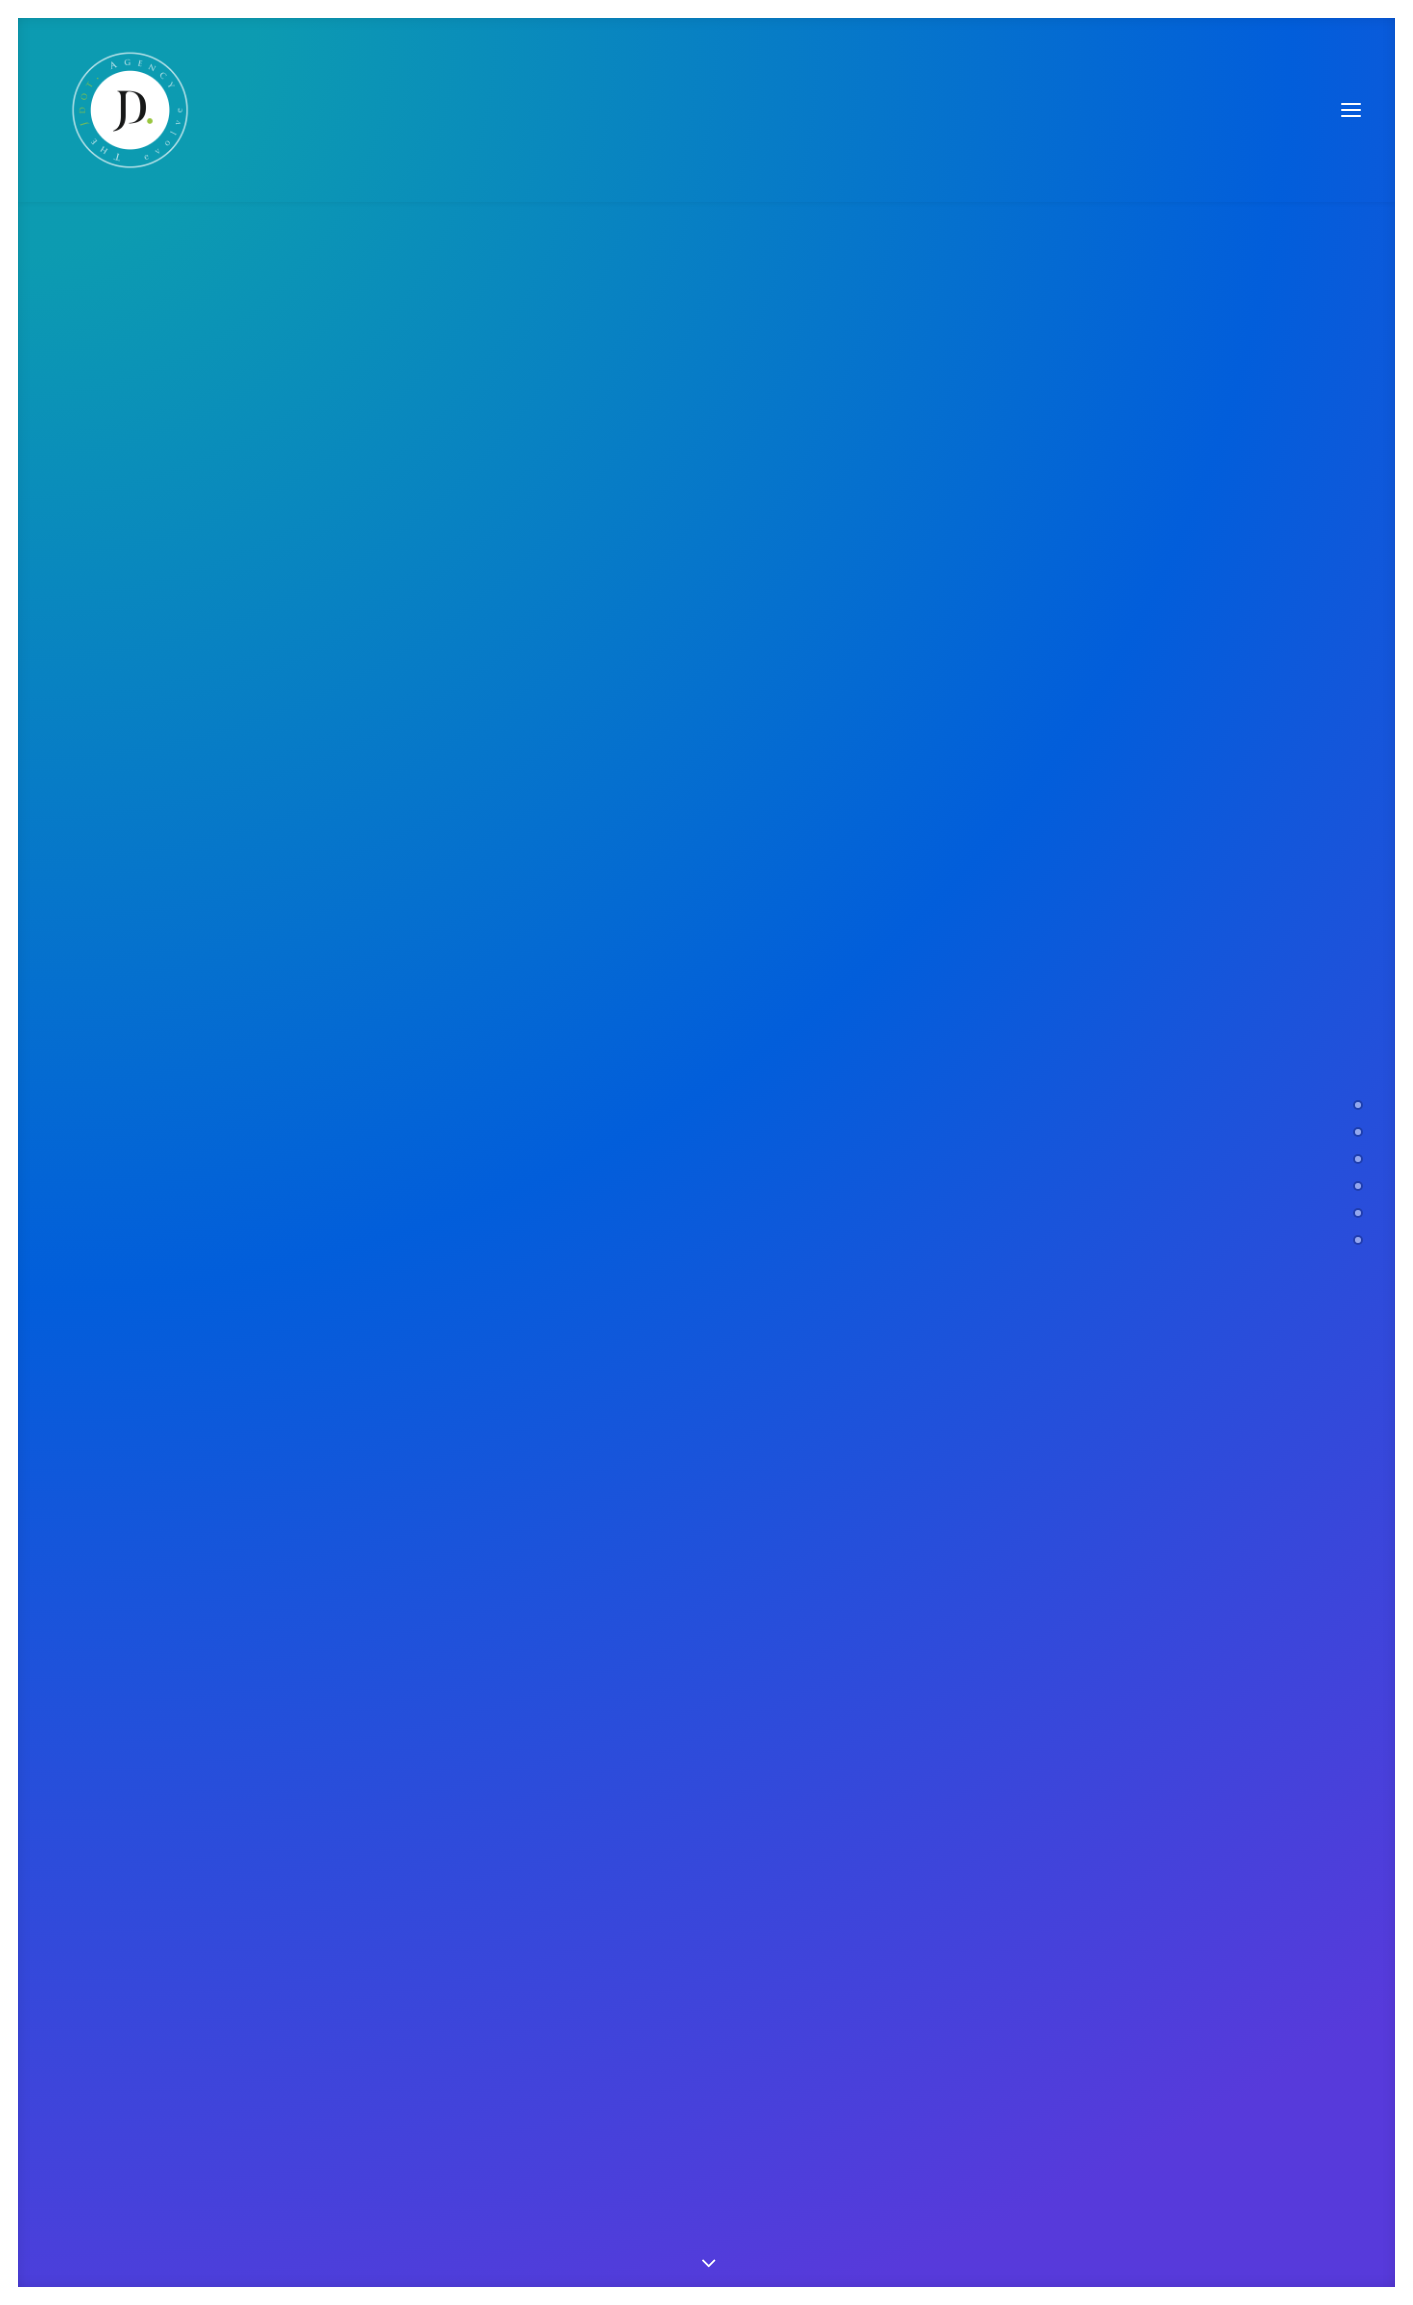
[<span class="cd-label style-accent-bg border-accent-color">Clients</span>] (1358, 1186)
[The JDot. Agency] (118, 110)
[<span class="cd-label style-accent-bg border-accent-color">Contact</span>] (1358, 1240)
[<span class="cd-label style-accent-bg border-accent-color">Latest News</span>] (1358, 1213)
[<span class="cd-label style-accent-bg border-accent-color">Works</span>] (1358, 1159)
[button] (1351, 110)
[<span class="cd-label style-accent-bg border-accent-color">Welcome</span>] (1358, 1105)
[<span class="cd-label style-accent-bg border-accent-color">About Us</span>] (1358, 1132)
